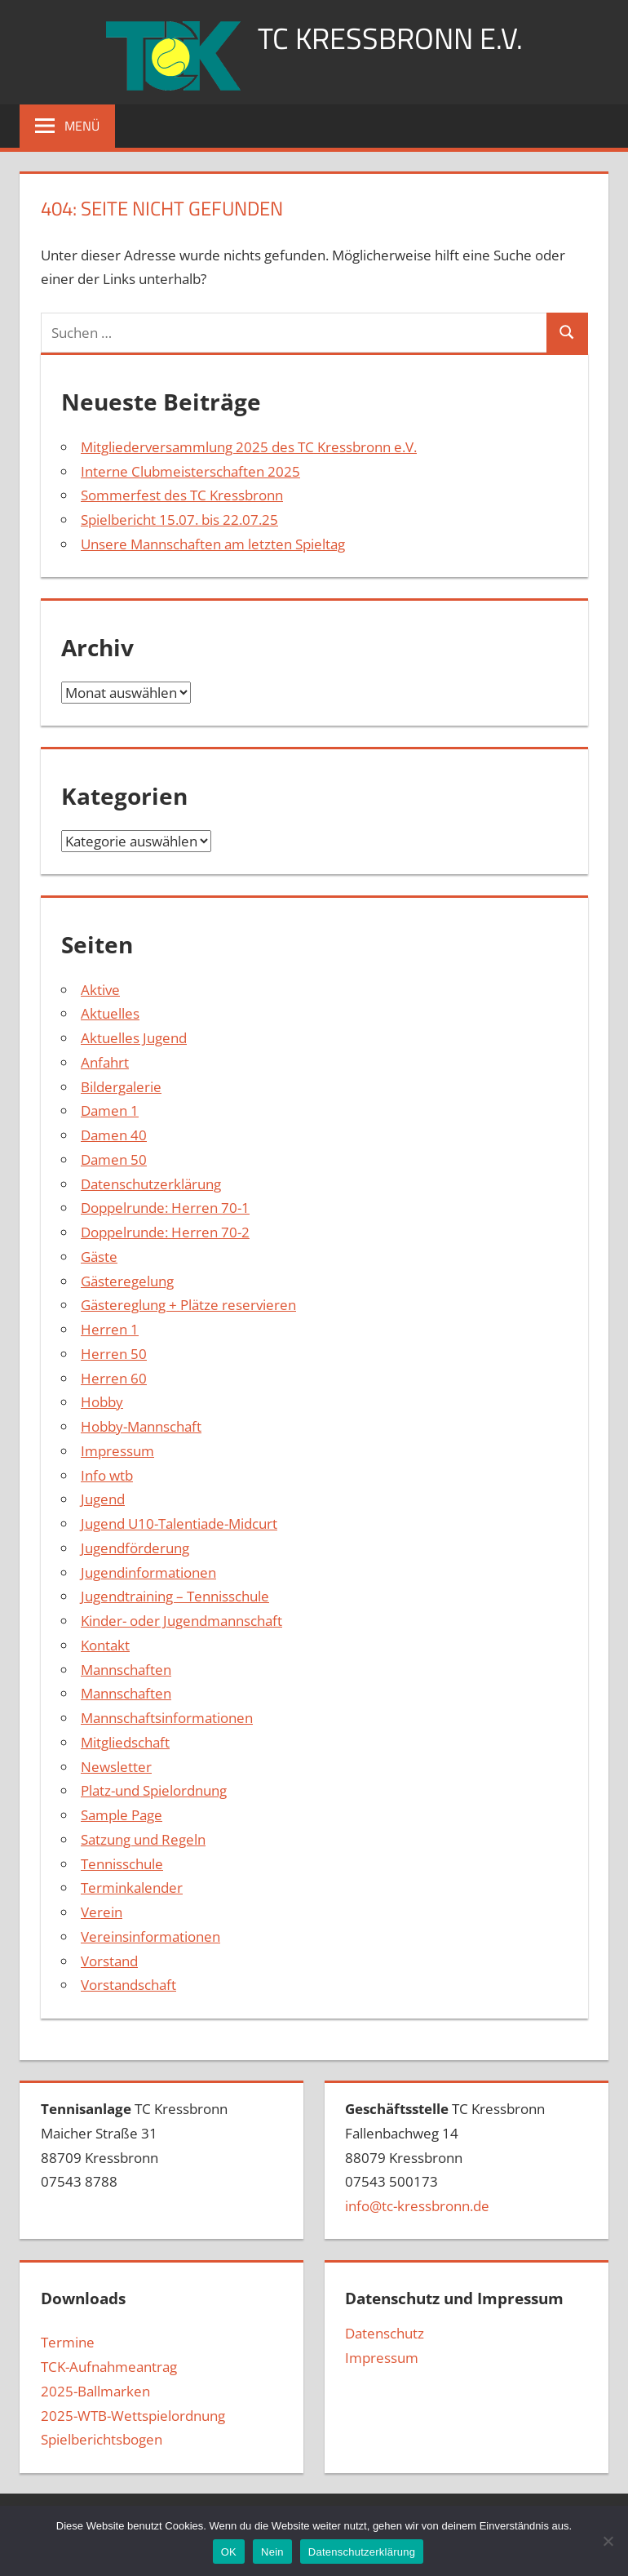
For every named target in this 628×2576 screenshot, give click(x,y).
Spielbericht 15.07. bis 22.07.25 (179, 519)
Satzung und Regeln (143, 1839)
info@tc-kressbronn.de (417, 2205)
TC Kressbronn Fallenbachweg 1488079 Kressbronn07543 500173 (445, 2157)
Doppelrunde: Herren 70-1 (165, 1207)
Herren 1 (110, 1329)
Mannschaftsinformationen (167, 1717)
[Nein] (607, 2541)
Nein (272, 2552)
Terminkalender (132, 1887)
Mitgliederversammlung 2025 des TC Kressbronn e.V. (249, 446)
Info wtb (107, 1475)
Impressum (117, 1450)
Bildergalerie (121, 1086)
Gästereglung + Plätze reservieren (188, 1304)
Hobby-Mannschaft (141, 1426)
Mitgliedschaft (125, 1742)
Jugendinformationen (148, 1572)
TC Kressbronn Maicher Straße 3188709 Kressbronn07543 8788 (134, 2145)
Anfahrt (105, 1062)
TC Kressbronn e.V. (390, 38)
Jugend (103, 1499)
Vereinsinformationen (150, 1936)
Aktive (100, 989)
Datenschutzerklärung (151, 1184)
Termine (68, 2342)
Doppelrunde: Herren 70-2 (165, 1232)
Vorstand (109, 1961)
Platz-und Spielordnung (154, 1790)
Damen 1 (110, 1110)
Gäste (99, 1256)
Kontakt (105, 1645)
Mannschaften (126, 1669)
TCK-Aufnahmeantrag (109, 2366)
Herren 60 (114, 1378)
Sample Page (121, 1814)
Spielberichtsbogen (101, 2439)
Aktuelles (110, 1013)
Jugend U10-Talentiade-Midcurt (179, 1523)
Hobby (102, 1401)
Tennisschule (122, 1863)
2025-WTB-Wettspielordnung (133, 2415)
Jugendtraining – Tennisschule (175, 1596)
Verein (101, 1912)
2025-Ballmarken (95, 2391)
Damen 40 (114, 1135)
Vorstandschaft (128, 1984)
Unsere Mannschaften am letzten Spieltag (213, 544)
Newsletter (116, 1766)
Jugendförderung (135, 1548)
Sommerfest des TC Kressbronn (182, 495)
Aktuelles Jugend (134, 1037)
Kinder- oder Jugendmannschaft (181, 1620)
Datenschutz (384, 2333)
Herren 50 (114, 1353)
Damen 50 (114, 1159)
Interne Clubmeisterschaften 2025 (190, 471)
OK (229, 2552)
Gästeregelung (127, 1281)
